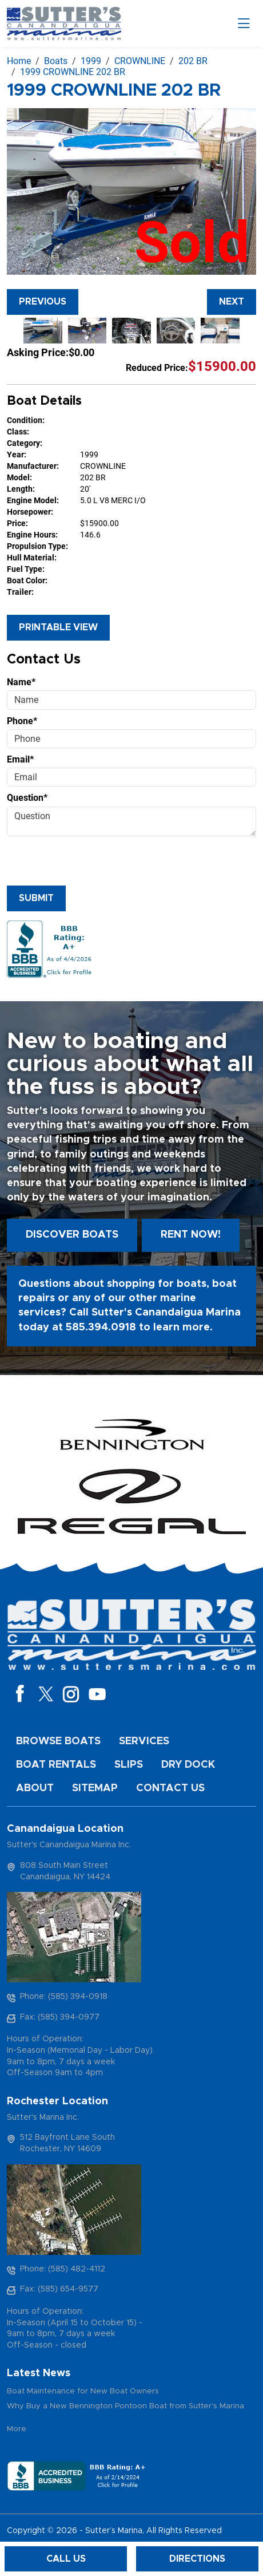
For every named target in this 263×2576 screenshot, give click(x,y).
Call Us (66, 2558)
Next (231, 301)
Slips (128, 1765)
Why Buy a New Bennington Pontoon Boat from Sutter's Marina (125, 2406)
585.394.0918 (101, 1327)
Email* (20, 759)
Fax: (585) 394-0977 (59, 2017)
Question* (27, 797)
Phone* (22, 721)
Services (144, 1741)
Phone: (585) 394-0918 (63, 1997)
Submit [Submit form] (36, 898)
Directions (197, 2558)
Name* (21, 682)
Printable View (58, 627)
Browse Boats (58, 1741)
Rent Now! (191, 1235)
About (35, 1788)
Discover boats (72, 1235)
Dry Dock (188, 1765)
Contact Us (170, 1788)
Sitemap (95, 1788)
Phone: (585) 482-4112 (62, 2269)
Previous (42, 301)
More (16, 2429)
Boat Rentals (56, 1765)
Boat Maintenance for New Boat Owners (83, 2391)
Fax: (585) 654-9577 (59, 2289)
